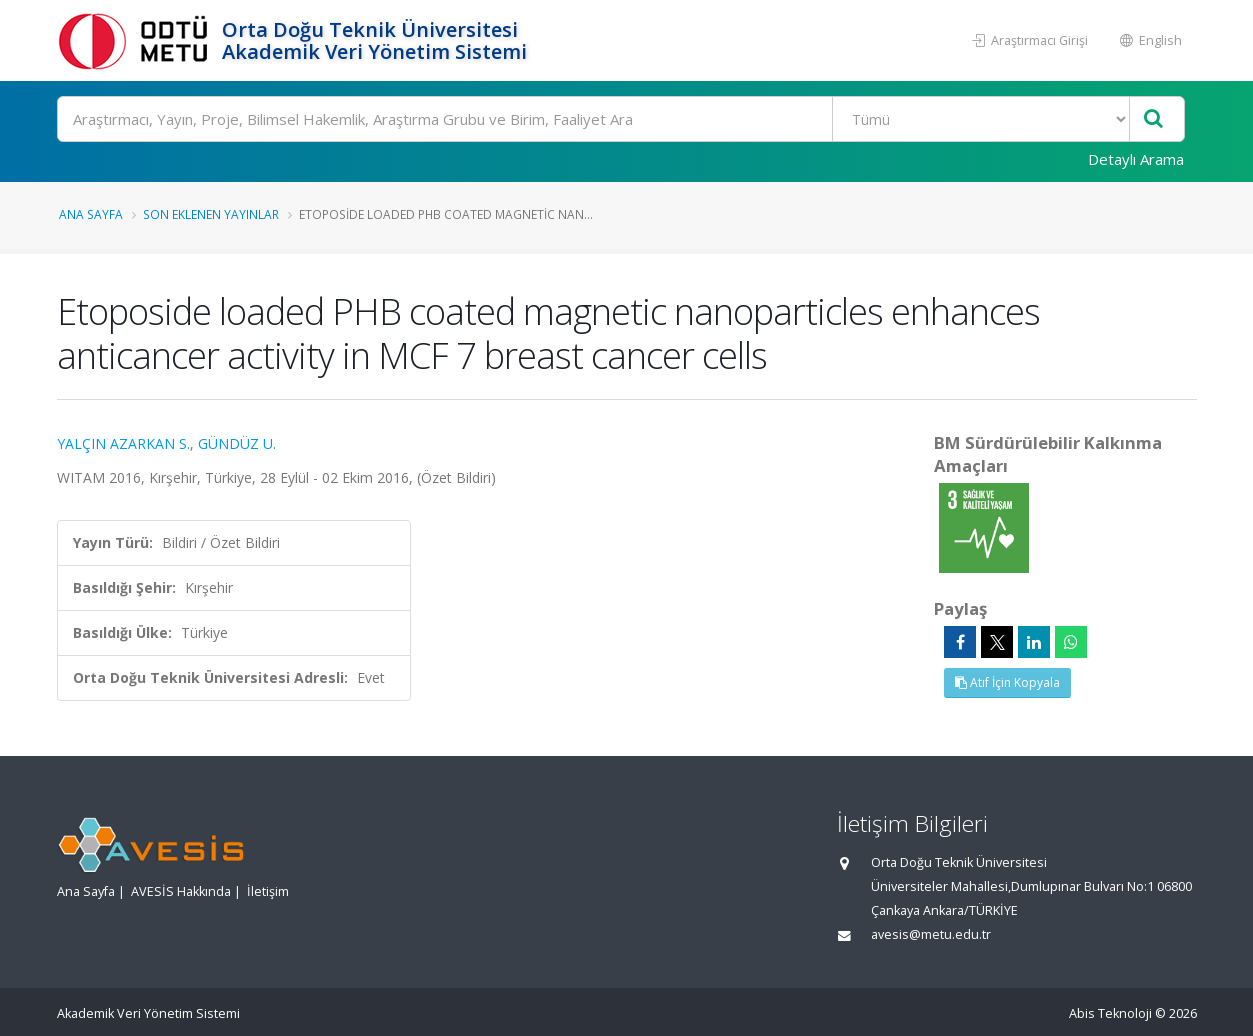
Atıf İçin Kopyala (1007, 682)
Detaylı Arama (1136, 159)
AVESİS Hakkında (181, 891)
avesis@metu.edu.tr (931, 934)
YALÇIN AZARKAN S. (123, 443)
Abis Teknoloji (1110, 1013)
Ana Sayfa (91, 214)
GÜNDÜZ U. (237, 443)
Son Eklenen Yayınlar (211, 214)
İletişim (268, 891)
